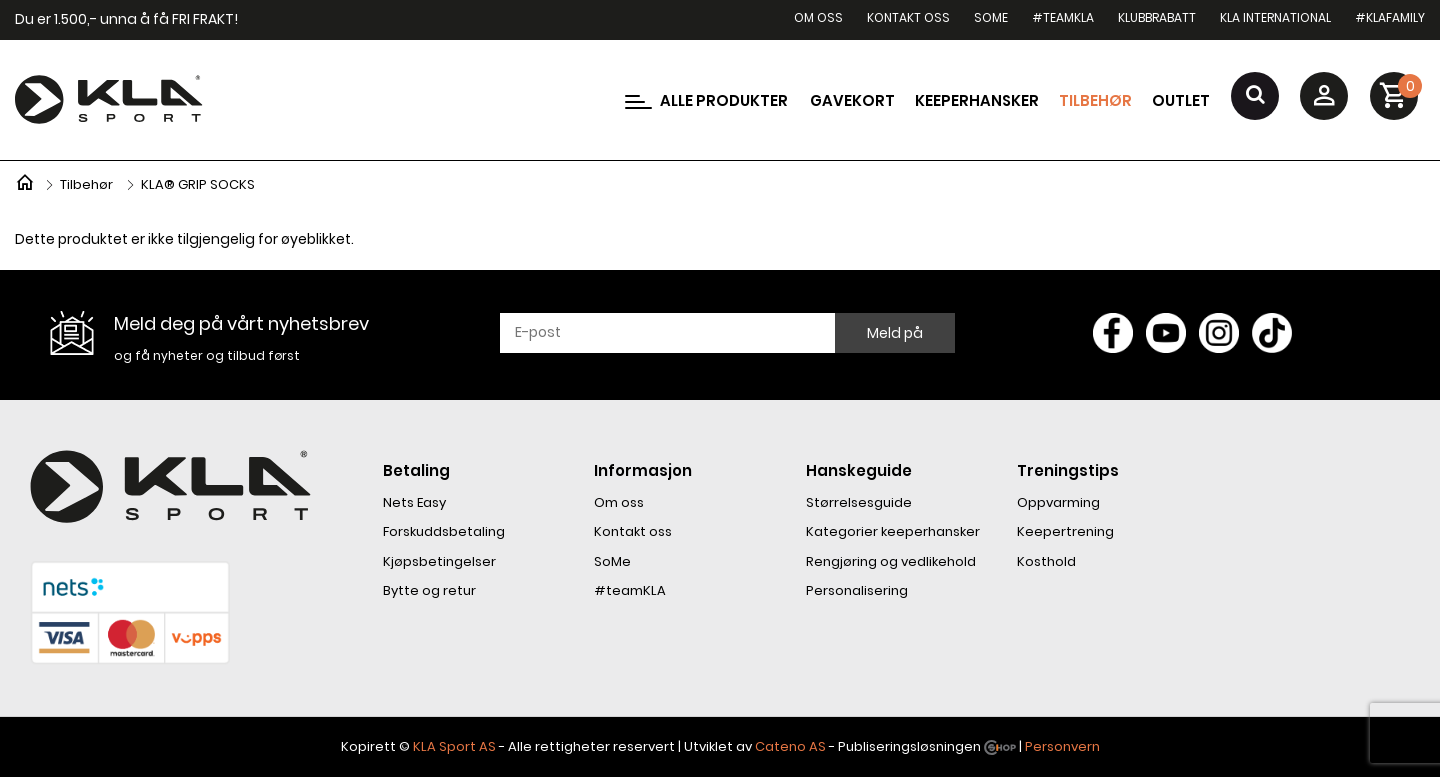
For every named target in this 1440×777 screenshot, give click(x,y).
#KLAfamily (1390, 17)
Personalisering (857, 590)
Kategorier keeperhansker (893, 531)
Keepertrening (1065, 531)
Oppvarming (1058, 502)
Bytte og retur (429, 590)
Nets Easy (414, 502)
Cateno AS (790, 746)
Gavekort (852, 100)
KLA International (1275, 17)
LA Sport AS (458, 746)
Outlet (1181, 100)
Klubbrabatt (1157, 17)
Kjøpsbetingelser (439, 561)
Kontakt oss (908, 17)
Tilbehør (1095, 100)
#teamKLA (1063, 17)
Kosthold (1046, 561)
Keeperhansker (977, 100)
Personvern (1062, 746)
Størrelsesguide (859, 502)
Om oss (818, 17)
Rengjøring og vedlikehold (891, 561)
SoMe (991, 17)
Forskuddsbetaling (444, 531)
